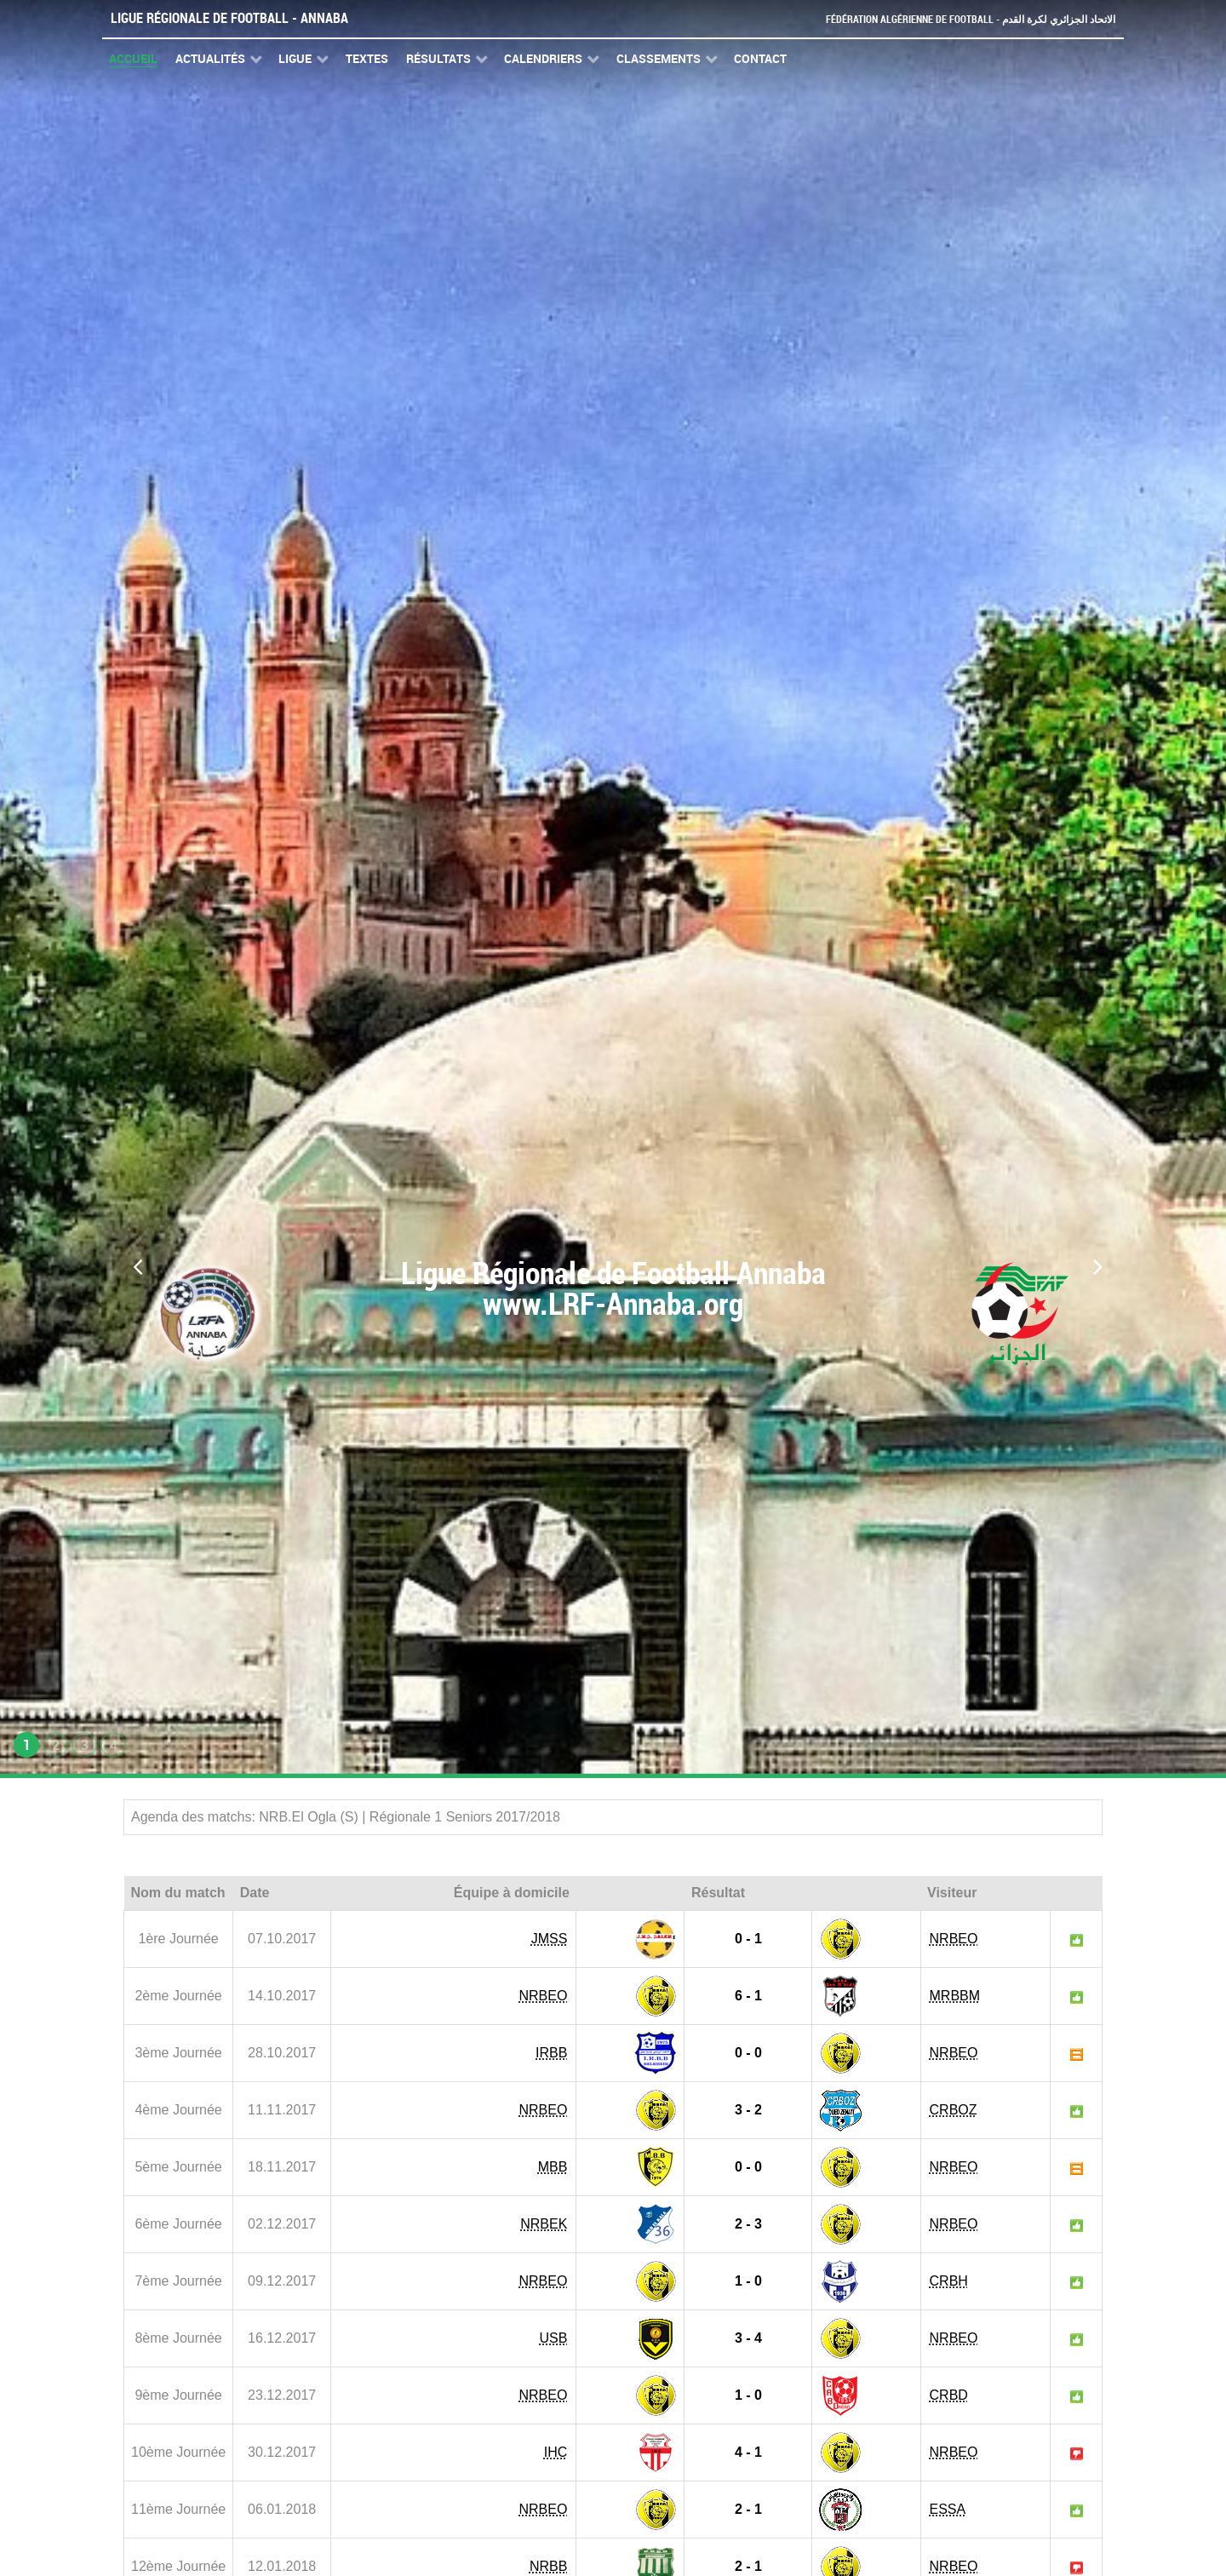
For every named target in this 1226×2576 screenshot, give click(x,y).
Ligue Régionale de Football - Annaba (229, 18)
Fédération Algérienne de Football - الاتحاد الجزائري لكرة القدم (963, 19)
